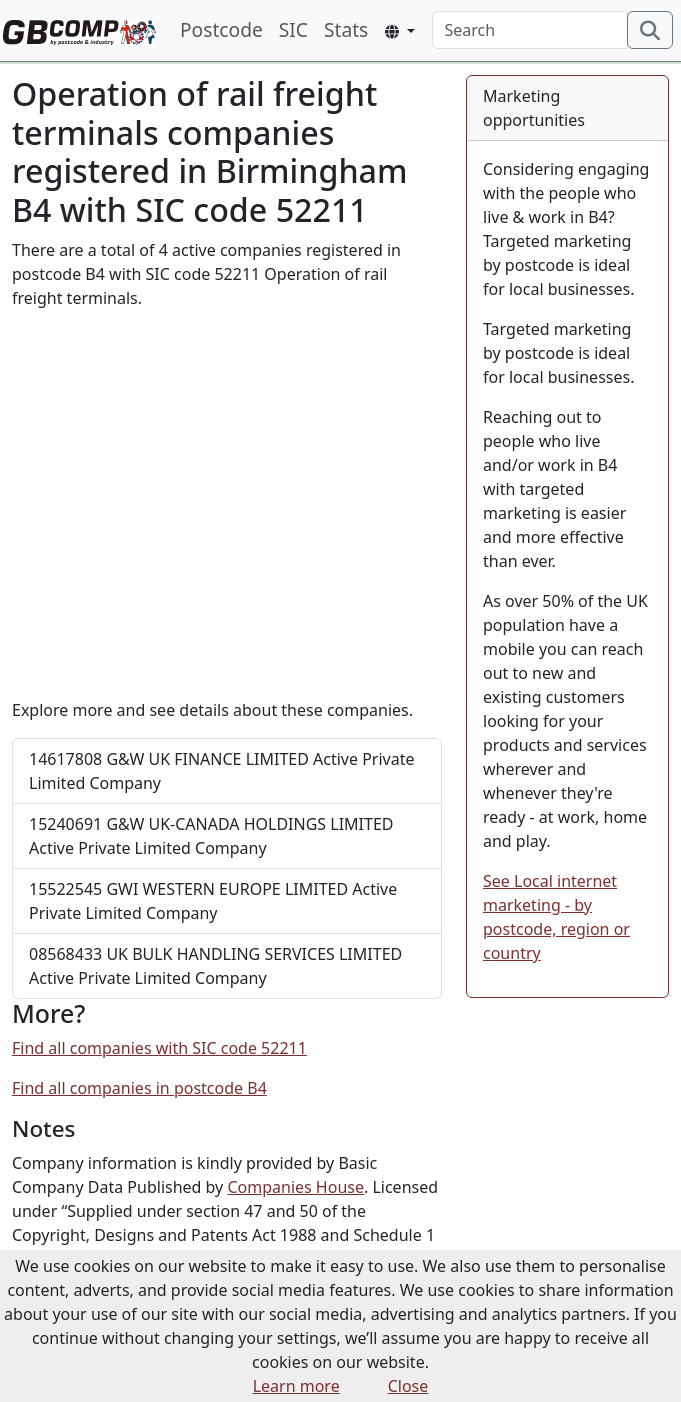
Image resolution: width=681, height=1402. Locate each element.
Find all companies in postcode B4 (139, 1088)
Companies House (295, 1187)
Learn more (296, 1386)
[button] (399, 31)
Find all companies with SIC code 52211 (159, 1048)
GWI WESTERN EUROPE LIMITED (213, 901)
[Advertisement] (227, 504)
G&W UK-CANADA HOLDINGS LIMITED (211, 836)
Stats (346, 29)
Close (408, 1386)
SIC (293, 29)
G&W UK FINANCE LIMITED (222, 771)
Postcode (221, 29)
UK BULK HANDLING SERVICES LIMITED (215, 966)
